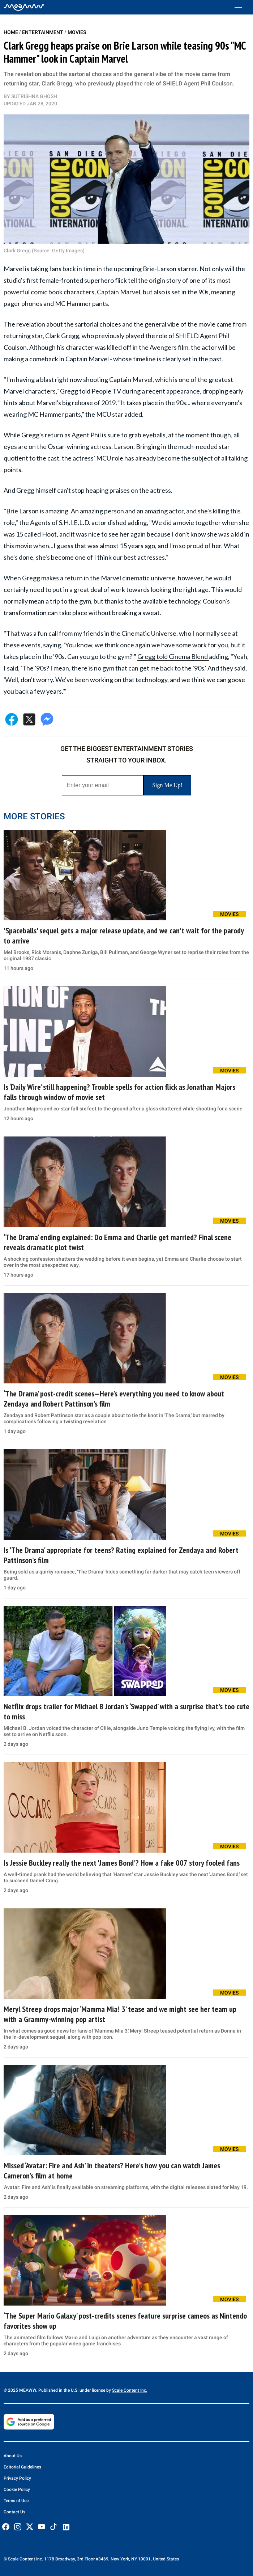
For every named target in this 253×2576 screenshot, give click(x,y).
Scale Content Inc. (129, 2390)
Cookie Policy (17, 2489)
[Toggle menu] (242, 7)
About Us (13, 2455)
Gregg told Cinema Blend (173, 656)
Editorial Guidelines (22, 2467)
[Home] (24, 7)
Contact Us (14, 2511)
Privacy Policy (17, 2478)
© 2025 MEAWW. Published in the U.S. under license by (58, 2390)
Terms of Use (16, 2500)
